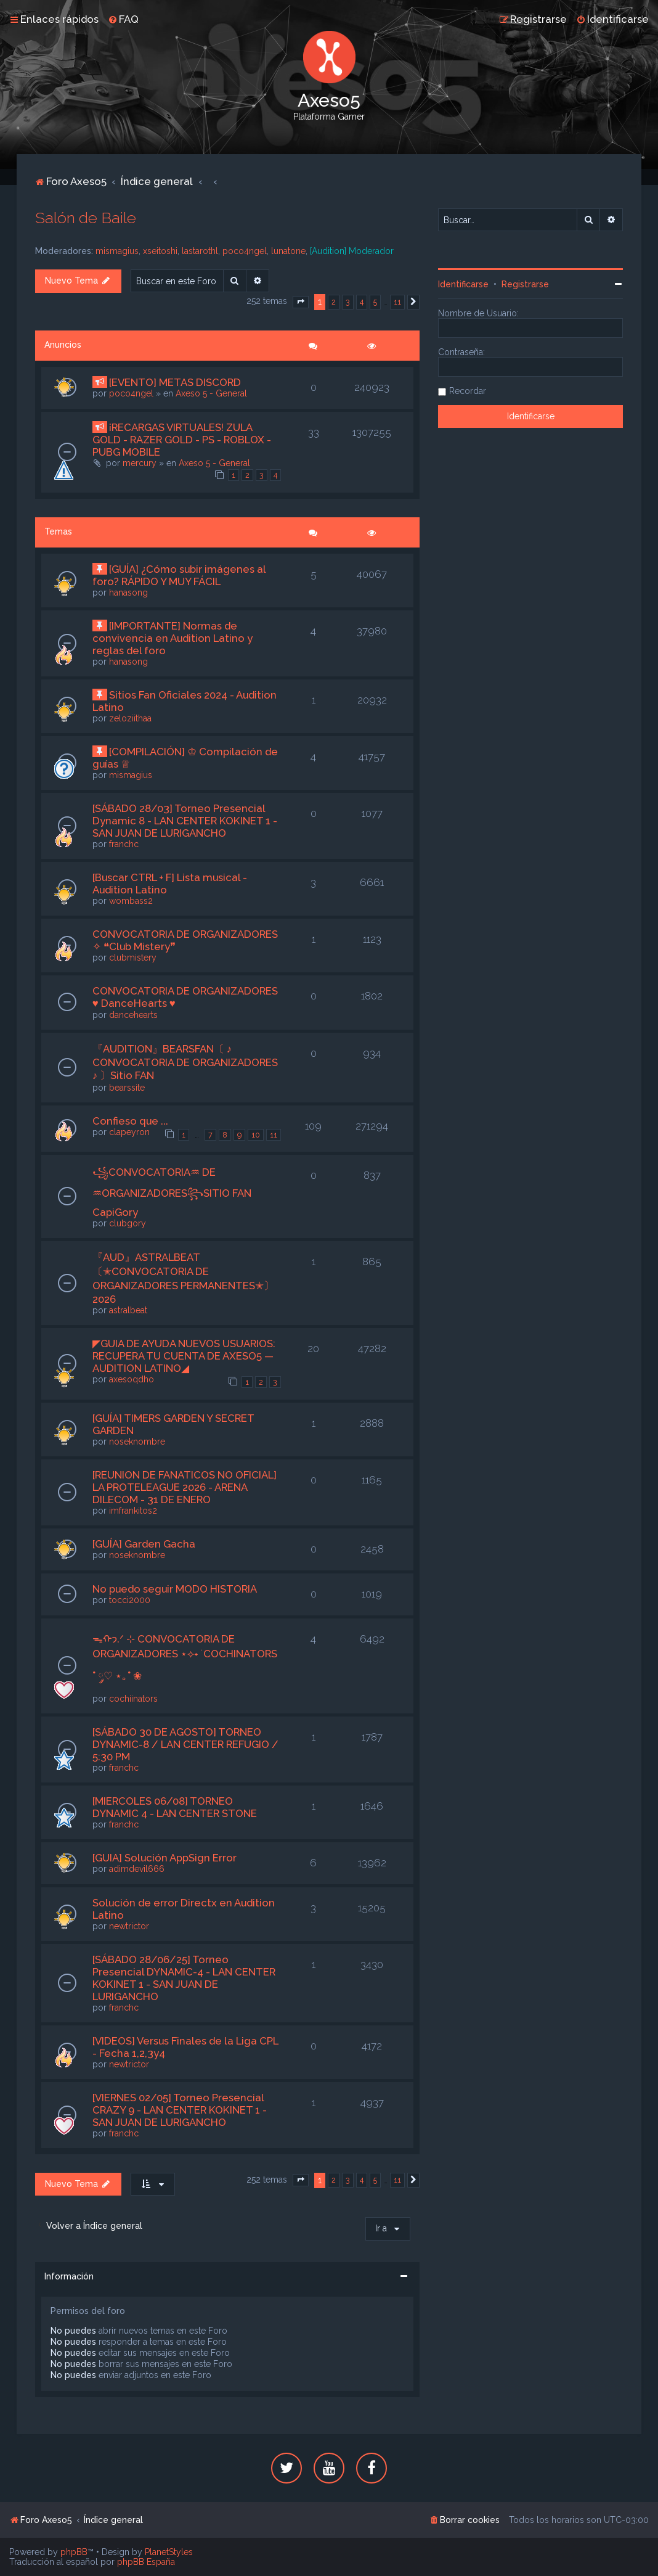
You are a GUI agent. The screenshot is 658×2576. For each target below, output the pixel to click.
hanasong (128, 592)
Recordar (467, 391)
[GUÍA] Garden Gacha (143, 1544)
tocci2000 (129, 1600)
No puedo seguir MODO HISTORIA (174, 1589)
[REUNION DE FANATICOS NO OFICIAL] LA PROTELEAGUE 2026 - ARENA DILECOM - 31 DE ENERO (184, 1487)
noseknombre (137, 1441)
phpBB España (146, 2562)
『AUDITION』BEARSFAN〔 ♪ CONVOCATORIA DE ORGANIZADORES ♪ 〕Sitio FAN (185, 1062)
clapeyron (129, 1132)
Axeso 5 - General (211, 393)
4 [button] (362, 301)
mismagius (117, 251)
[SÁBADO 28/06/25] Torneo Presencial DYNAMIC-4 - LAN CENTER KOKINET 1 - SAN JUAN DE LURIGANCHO (183, 1978)
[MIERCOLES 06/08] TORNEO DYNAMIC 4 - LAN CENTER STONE (174, 1807)
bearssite (127, 1088)
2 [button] (333, 301)
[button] (301, 302)
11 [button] (397, 301)
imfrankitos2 (133, 1511)
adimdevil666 (136, 1869)
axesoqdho (131, 1379)
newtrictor (129, 1926)
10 (255, 1134)
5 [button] (375, 301)
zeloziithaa (130, 718)
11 (273, 1134)
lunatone (288, 251)
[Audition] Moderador (352, 251)
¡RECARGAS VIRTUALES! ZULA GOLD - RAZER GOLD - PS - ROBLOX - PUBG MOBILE (181, 439)
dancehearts (133, 1015)
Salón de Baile (85, 217)
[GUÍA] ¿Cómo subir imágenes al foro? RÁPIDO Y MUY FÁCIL (179, 575)
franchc (124, 844)
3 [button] (348, 301)
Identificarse (463, 284)
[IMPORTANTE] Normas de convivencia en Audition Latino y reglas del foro (172, 638)
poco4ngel (244, 251)
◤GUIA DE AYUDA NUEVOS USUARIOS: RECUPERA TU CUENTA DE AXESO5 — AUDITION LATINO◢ (183, 1355)
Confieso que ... (130, 1121)
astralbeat (128, 1310)
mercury (139, 463)
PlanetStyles (169, 2552)
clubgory (127, 1223)
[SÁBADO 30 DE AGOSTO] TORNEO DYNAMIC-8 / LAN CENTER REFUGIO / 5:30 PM (185, 1744)
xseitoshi (160, 251)
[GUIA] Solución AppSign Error (164, 1858)
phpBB (73, 2552)
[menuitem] (123, 19)
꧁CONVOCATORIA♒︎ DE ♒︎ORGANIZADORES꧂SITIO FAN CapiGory (171, 1192)
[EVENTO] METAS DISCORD (175, 382)
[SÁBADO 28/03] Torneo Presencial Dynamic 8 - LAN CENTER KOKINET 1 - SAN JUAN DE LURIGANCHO (184, 820)
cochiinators (133, 1699)
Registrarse (525, 284)
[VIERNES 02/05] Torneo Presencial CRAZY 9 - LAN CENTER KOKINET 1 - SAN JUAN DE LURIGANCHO (179, 2109)
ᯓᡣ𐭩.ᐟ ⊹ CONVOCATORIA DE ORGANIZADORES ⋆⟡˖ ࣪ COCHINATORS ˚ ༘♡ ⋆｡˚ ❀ (184, 1657)
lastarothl (200, 251)
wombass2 (131, 901)
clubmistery (132, 957)
